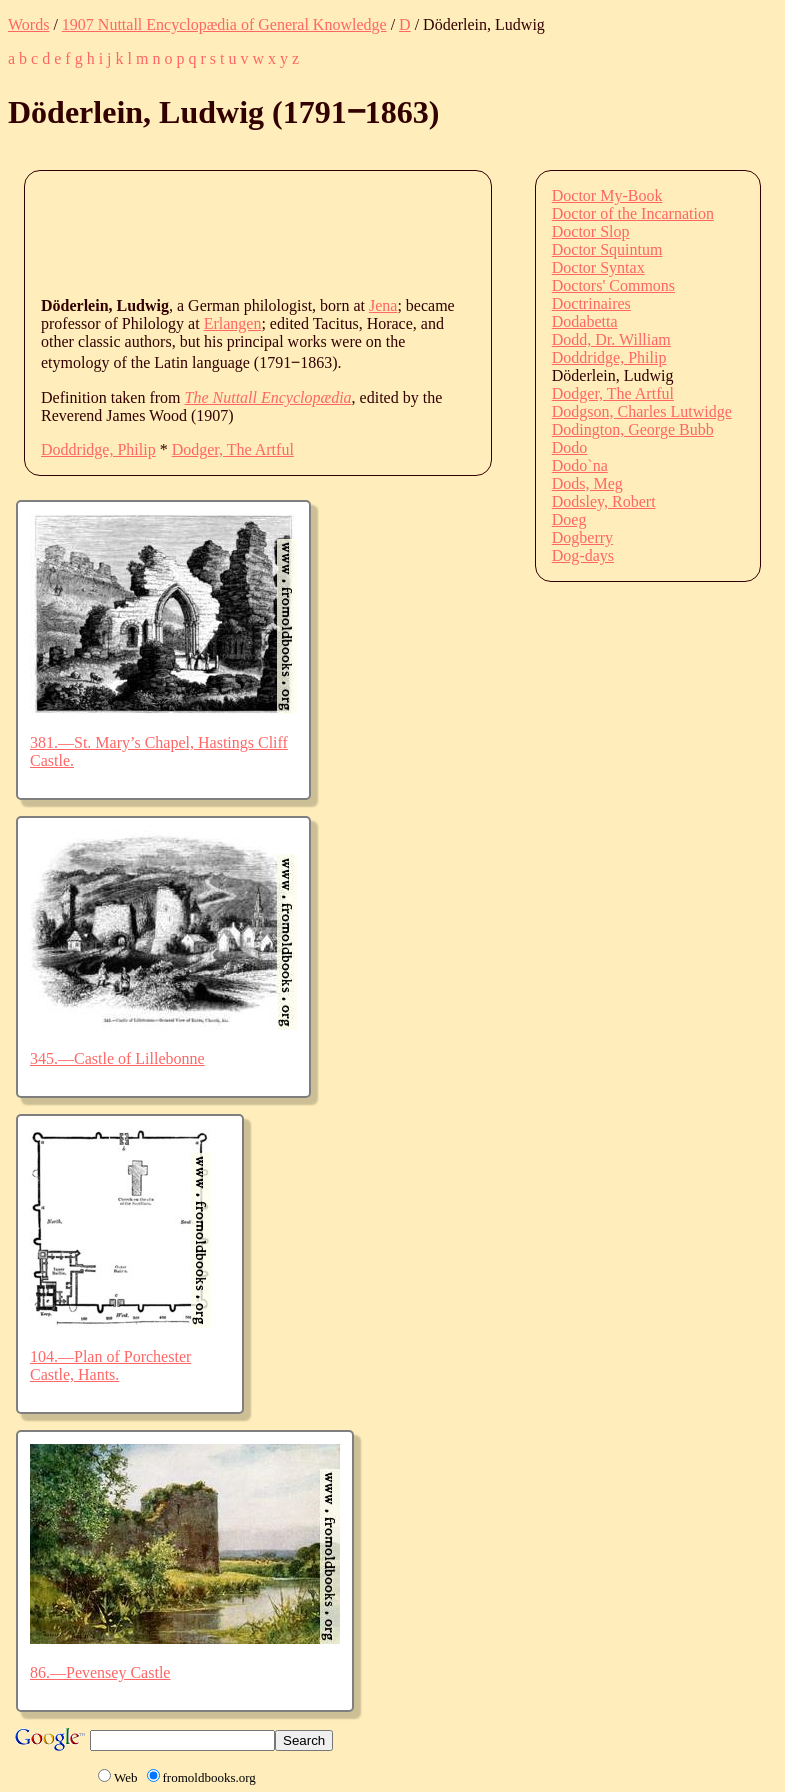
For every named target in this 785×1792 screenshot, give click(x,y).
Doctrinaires (591, 303)
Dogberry (582, 537)
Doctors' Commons (613, 285)
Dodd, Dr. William (611, 339)
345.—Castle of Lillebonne (117, 1058)
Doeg (569, 519)
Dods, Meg (587, 483)
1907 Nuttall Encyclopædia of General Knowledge (224, 24)
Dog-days (583, 555)
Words (28, 24)
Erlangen (233, 323)
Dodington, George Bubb (633, 429)
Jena (383, 305)
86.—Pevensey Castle (100, 1672)
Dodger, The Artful (233, 449)
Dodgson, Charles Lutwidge (642, 411)
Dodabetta (585, 321)
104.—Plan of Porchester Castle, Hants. (110, 1365)
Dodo (570, 447)
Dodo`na (580, 465)
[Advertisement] (405, 232)
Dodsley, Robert (604, 501)
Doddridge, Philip (98, 449)
